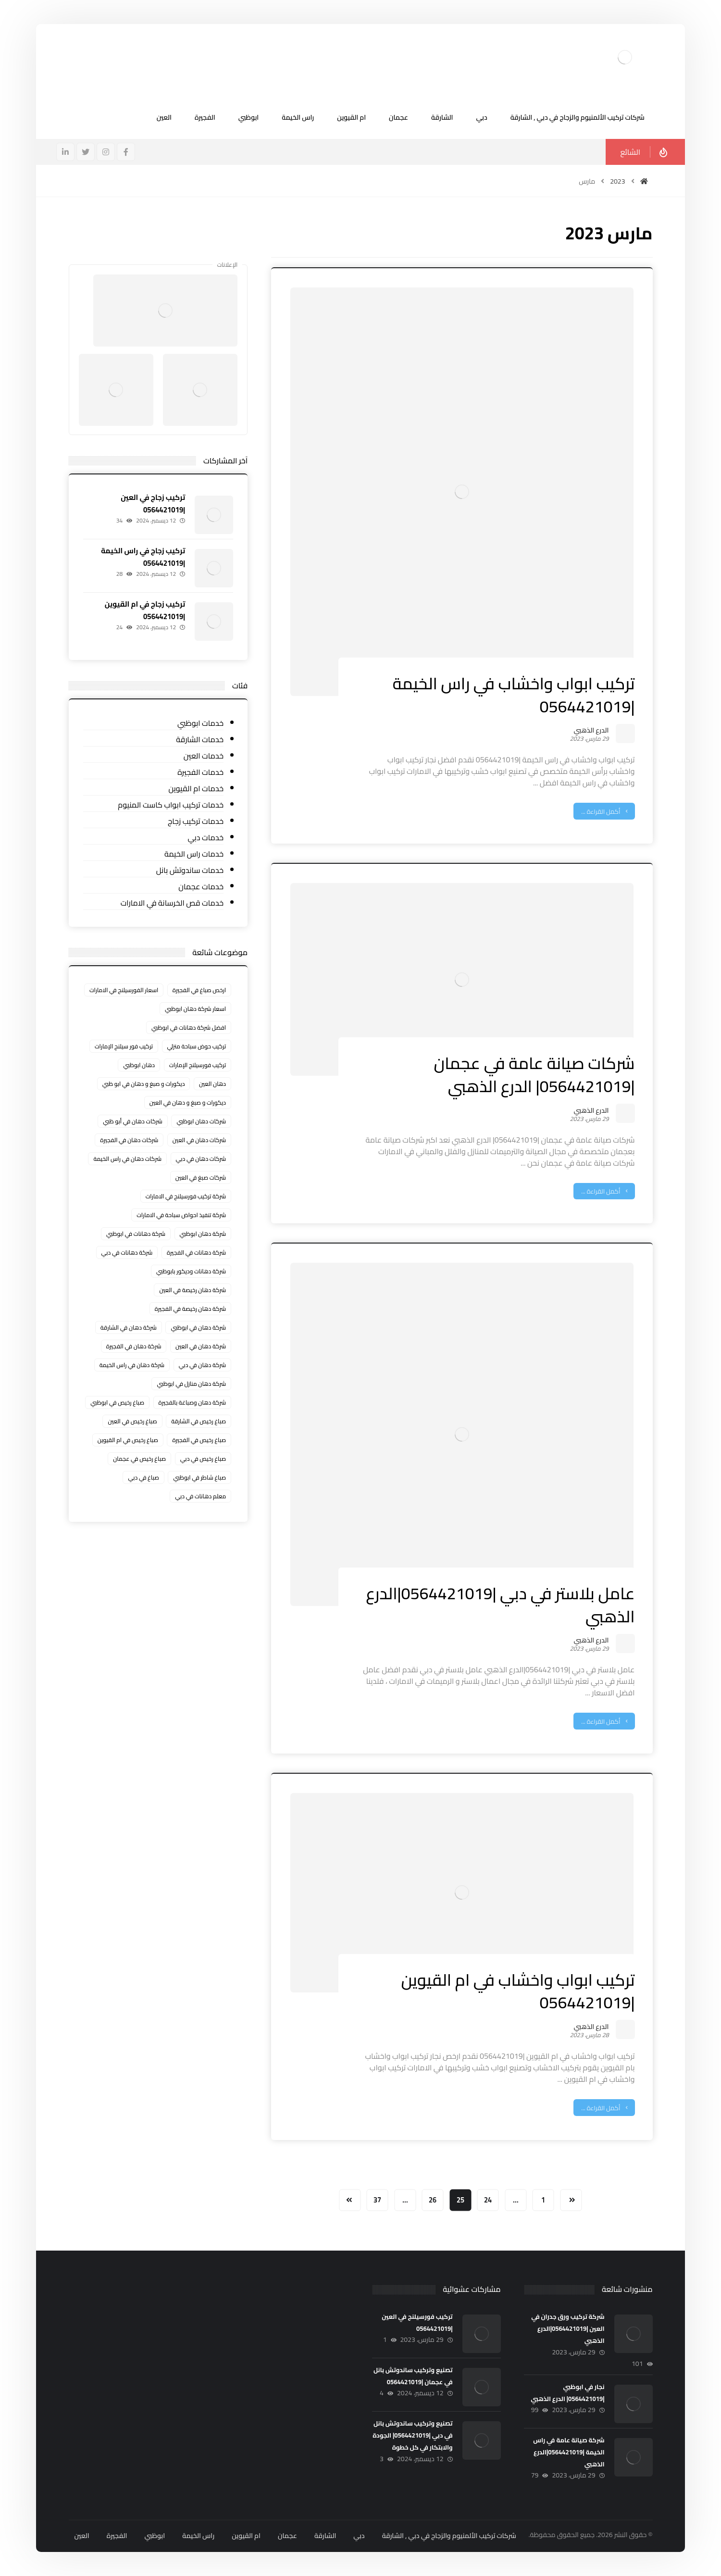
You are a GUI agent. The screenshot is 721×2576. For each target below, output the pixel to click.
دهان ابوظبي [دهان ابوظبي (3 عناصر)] (139, 1064)
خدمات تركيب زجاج (196, 821)
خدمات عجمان (201, 887)
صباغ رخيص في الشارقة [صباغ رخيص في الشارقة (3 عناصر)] (198, 1421)
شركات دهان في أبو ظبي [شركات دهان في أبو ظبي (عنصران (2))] (132, 1121)
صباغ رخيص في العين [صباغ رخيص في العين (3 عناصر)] (132, 1421)
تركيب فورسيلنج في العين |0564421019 (417, 2322)
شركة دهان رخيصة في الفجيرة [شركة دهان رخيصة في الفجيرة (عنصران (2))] (190, 1308)
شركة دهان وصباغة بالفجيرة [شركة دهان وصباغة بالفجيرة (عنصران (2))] (192, 1402)
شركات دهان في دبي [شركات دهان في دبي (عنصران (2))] (201, 1158)
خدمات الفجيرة (200, 772)
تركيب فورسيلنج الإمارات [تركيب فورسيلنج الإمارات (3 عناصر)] (197, 1064)
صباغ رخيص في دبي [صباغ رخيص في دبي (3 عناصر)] (203, 1458)
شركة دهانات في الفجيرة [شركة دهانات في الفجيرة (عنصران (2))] (196, 1252)
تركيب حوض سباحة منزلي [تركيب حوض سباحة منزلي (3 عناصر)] (196, 1046)
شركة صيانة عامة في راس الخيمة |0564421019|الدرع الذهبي (568, 2452)
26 (432, 2199)
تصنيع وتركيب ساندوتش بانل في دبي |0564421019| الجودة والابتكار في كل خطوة (412, 2435)
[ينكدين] (65, 152)
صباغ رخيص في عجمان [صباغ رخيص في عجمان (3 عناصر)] (139, 1458)
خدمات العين (204, 756)
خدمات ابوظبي (200, 723)
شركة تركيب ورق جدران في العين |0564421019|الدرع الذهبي (567, 2328)
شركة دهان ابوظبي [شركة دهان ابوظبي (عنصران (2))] (203, 1233)
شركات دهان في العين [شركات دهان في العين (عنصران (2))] (199, 1139)
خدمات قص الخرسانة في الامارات (172, 903)
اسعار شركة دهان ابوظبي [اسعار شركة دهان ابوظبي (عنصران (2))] (195, 1008)
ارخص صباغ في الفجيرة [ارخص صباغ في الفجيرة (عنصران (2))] (199, 990)
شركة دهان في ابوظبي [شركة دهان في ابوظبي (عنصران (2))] (198, 1327)
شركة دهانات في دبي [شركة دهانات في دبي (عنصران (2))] (127, 1252)
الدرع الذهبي (591, 731)
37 (377, 2199)
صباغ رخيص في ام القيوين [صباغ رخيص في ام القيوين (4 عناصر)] (128, 1439)
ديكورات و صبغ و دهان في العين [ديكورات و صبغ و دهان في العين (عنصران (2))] (187, 1102)
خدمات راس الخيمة (194, 854)
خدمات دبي (205, 838)
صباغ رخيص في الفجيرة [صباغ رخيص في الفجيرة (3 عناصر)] (199, 1439)
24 (488, 2199)
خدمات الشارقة (200, 740)
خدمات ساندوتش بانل (190, 870)
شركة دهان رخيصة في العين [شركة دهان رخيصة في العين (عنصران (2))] (192, 1289)
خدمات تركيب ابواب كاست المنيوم (171, 805)
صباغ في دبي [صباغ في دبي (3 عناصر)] (143, 1477)
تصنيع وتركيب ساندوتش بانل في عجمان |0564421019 (413, 2376)
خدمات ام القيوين (196, 789)
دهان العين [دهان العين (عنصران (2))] (212, 1083)
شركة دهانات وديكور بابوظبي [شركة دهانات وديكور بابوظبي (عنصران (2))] (191, 1271)
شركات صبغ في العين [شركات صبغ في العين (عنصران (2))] (200, 1177)
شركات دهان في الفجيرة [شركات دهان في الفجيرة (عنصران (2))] (129, 1139)
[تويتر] (85, 152)
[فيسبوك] (126, 152)
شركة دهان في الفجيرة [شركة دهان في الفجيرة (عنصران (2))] (134, 1346)
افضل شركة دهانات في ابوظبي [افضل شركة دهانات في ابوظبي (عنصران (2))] (188, 1027)
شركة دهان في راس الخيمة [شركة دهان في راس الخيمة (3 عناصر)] (131, 1364)
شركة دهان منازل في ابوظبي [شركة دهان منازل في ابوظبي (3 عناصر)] (191, 1383)
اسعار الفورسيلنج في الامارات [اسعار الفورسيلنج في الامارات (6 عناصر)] (123, 990)
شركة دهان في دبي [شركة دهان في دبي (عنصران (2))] (202, 1364)
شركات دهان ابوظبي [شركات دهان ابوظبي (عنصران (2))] (201, 1121)
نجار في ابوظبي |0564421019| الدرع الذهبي (567, 2392)
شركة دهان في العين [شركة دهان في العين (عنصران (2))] (200, 1346)
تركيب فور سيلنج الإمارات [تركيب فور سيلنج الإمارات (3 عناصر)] (124, 1046)
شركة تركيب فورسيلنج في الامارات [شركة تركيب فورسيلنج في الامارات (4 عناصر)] (186, 1196)
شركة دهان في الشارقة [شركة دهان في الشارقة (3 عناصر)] (128, 1327)
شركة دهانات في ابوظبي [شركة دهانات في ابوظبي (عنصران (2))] (135, 1233)
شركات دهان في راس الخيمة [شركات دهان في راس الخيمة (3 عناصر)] (127, 1158)
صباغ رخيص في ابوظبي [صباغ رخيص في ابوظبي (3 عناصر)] (117, 1402)
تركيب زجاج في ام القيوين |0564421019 (145, 610)
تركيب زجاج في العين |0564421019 (153, 503)
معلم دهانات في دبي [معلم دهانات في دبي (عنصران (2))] (200, 1496)
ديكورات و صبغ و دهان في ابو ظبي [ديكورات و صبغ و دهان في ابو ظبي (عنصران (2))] (143, 1083)
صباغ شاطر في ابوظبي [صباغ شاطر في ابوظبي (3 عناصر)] (199, 1477)
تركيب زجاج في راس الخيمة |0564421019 (143, 557)
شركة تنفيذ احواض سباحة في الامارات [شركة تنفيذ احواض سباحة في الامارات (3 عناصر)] (181, 1214)
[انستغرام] (106, 152)
